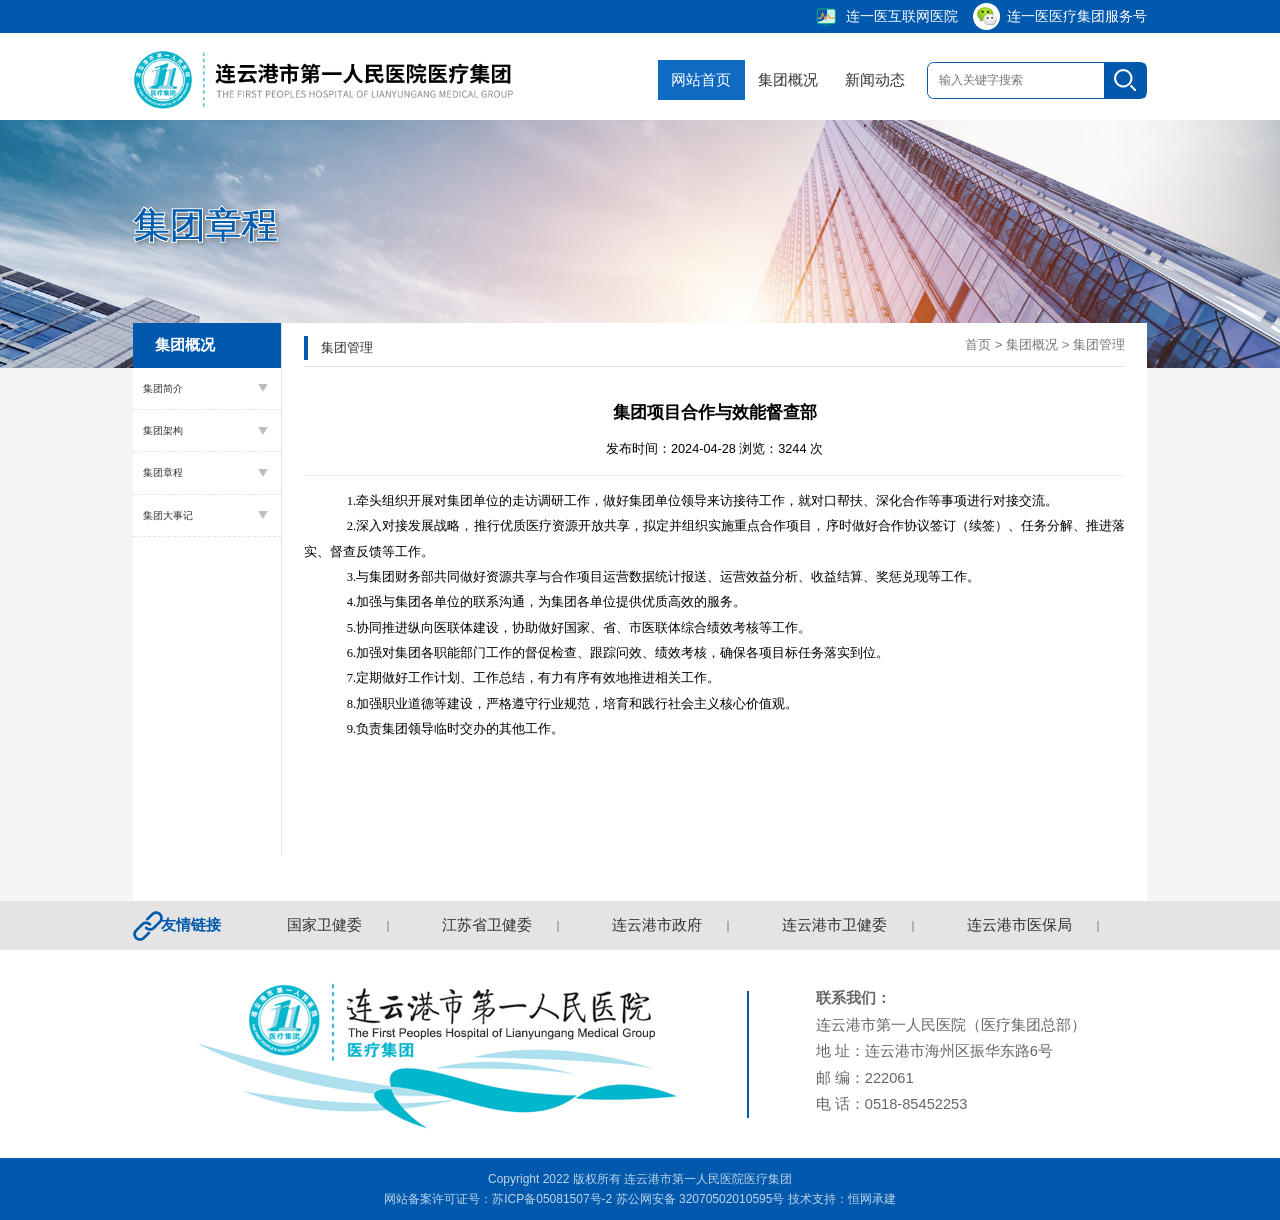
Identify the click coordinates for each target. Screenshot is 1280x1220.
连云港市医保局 (1021, 925)
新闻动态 (863, 80)
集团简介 (163, 388)
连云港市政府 (659, 925)
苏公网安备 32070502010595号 (700, 1199)
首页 (978, 344)
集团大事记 (168, 515)
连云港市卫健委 (836, 925)
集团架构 (163, 430)
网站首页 (690, 80)
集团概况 (777, 80)
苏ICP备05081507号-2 (552, 1199)
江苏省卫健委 (489, 925)
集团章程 (163, 472)
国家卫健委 (326, 925)
